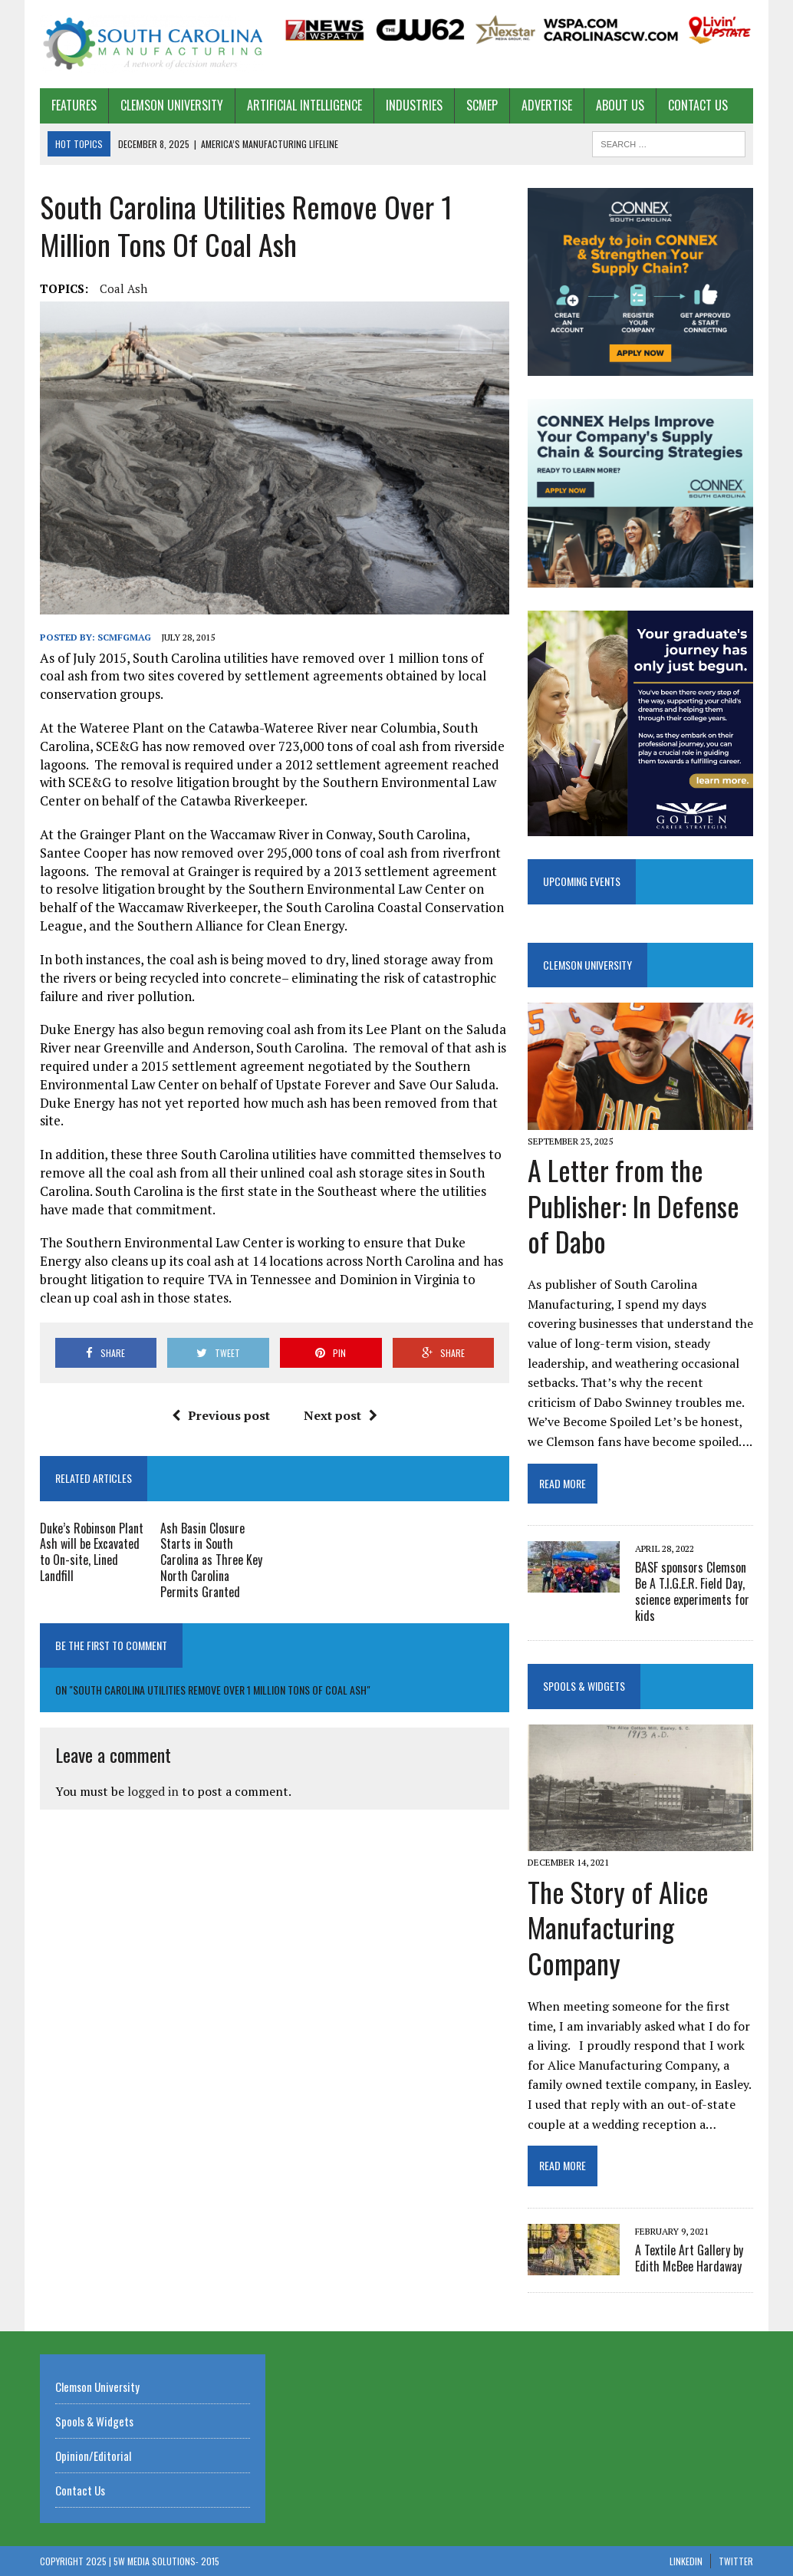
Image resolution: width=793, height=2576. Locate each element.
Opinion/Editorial (93, 2455)
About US (620, 105)
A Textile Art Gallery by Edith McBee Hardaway (689, 2258)
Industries (414, 105)
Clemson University (171, 105)
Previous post (221, 1415)
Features (74, 105)
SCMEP (482, 105)
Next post (340, 1415)
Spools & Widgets (584, 1686)
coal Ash (123, 288)
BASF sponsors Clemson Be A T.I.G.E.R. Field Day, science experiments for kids (692, 1591)
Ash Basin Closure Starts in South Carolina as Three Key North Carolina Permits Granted (211, 1560)
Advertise (547, 105)
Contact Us (698, 105)
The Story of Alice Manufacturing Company (618, 1927)
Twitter (736, 2561)
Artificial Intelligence (304, 105)
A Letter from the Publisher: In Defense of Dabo (633, 1205)
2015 (210, 2561)
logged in (153, 1791)
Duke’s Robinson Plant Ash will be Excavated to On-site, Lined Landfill (91, 1552)
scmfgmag (124, 637)
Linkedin (686, 2561)
